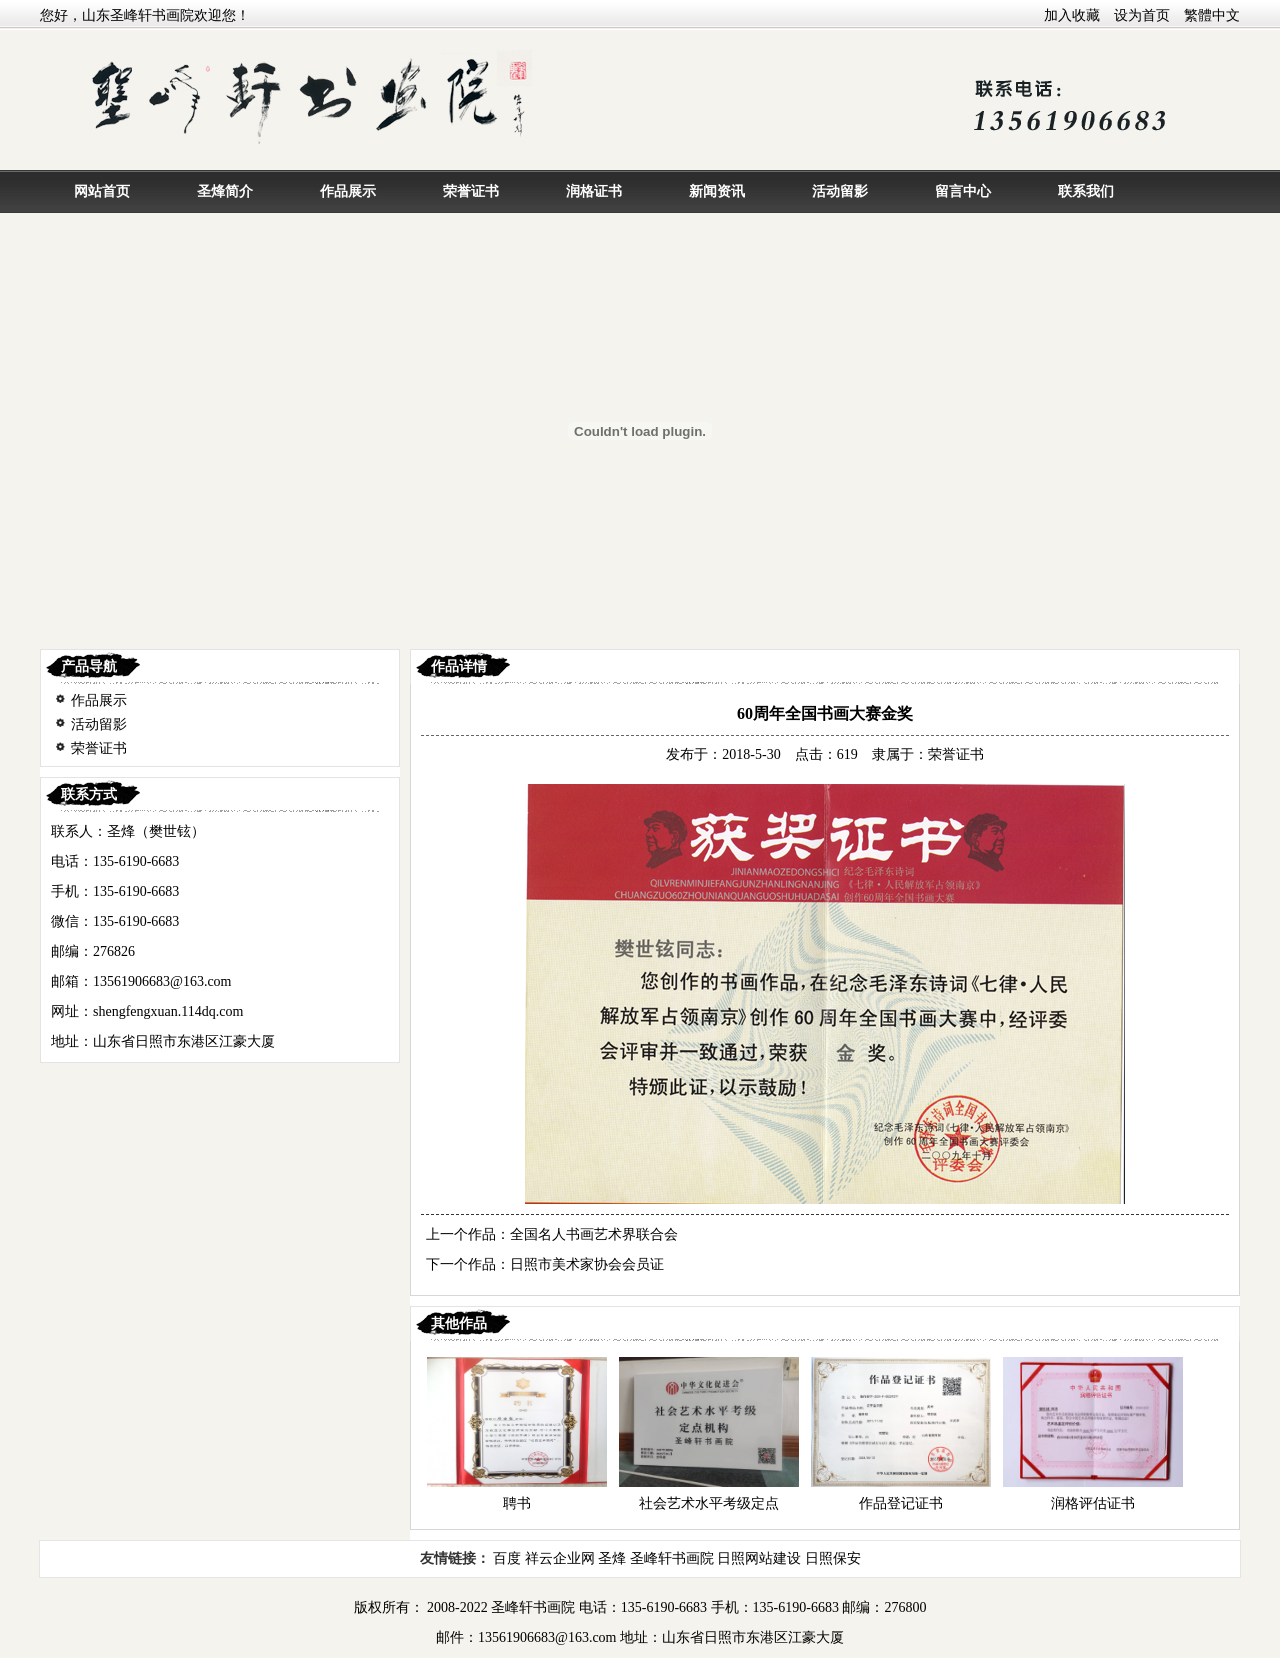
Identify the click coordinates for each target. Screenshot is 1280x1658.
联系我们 (1086, 191)
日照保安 (833, 1558)
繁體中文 (1212, 15)
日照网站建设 (759, 1558)
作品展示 (348, 191)
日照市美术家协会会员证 (587, 1264)
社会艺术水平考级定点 (709, 1503)
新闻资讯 (717, 191)
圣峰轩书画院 (672, 1558)
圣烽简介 (225, 191)
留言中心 (963, 191)
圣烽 (612, 1558)
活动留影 (840, 191)
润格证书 (594, 191)
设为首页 (1142, 15)
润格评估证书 (1093, 1503)
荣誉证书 (471, 191)
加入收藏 (1072, 15)
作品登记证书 (901, 1503)
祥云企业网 (560, 1558)
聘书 (517, 1503)
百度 (507, 1558)
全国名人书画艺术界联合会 (594, 1234)
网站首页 (102, 191)
